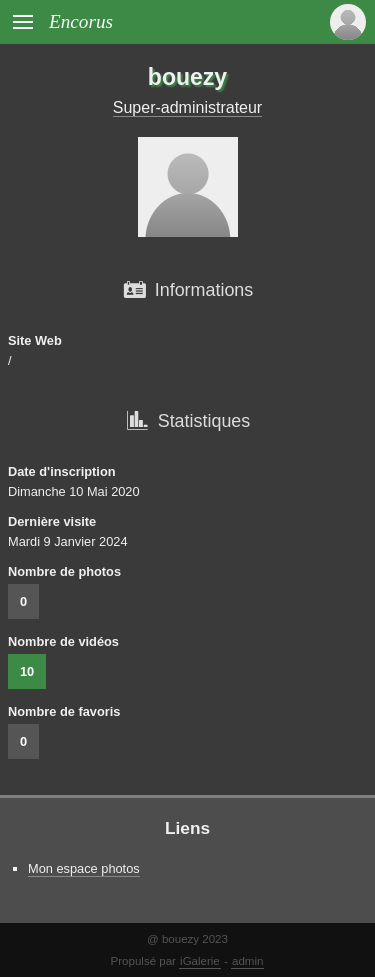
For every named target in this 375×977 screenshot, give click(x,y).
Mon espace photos (84, 868)
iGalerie (200, 961)
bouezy (187, 77)
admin (247, 961)
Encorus (81, 21)
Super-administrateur (187, 107)
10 (27, 671)
